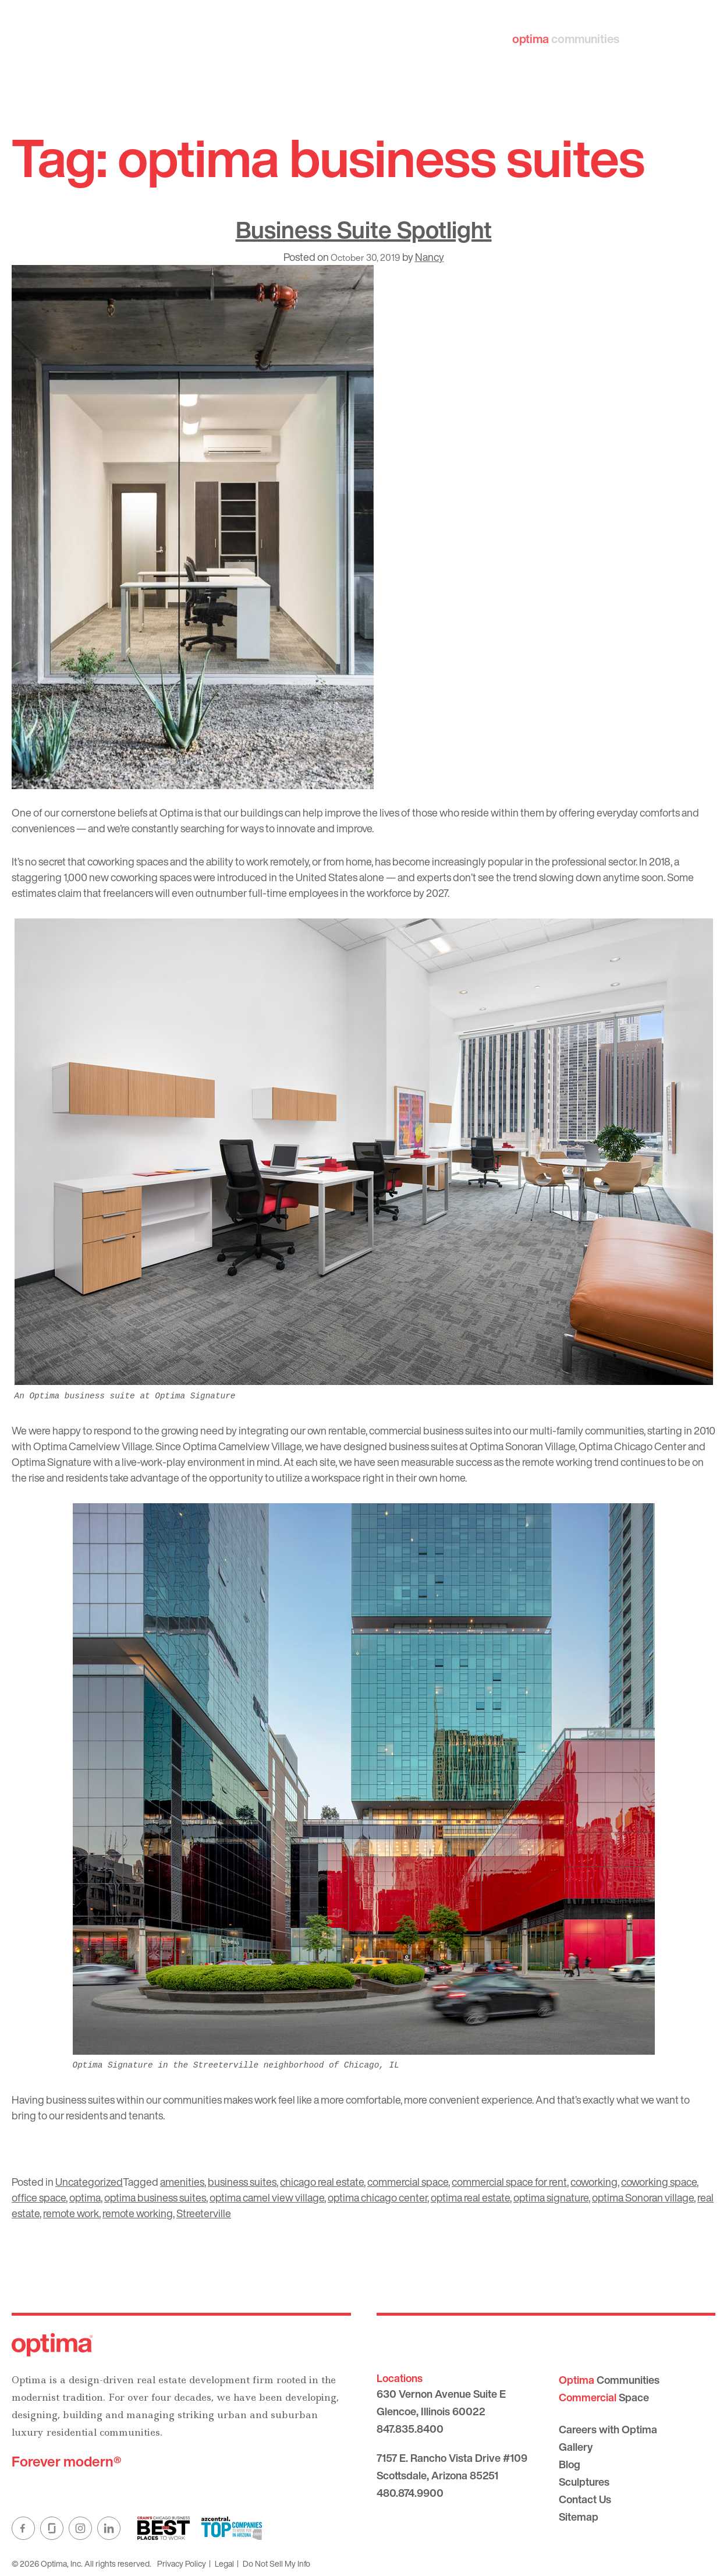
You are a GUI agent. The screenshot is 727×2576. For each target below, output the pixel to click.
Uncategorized (89, 2181)
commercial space (407, 2181)
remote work (71, 2213)
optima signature (550, 2197)
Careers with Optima (608, 2429)
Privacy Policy (181, 2563)
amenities (182, 2181)
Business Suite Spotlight (364, 229)
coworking (594, 2181)
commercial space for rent (509, 2181)
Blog (569, 2464)
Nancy (429, 256)
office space (39, 2197)
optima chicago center (377, 2197)
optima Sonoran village (643, 2197)
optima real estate (470, 2197)
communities (581, 38)
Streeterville (203, 2213)
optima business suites (155, 2197)
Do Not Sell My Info (276, 2563)
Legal (224, 2563)
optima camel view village (267, 2197)
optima (85, 2197)
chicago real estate (322, 2181)
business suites (242, 2181)
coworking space (659, 2181)
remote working (137, 2213)
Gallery (576, 2446)
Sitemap (578, 2516)
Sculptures (584, 2481)
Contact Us (585, 2499)
